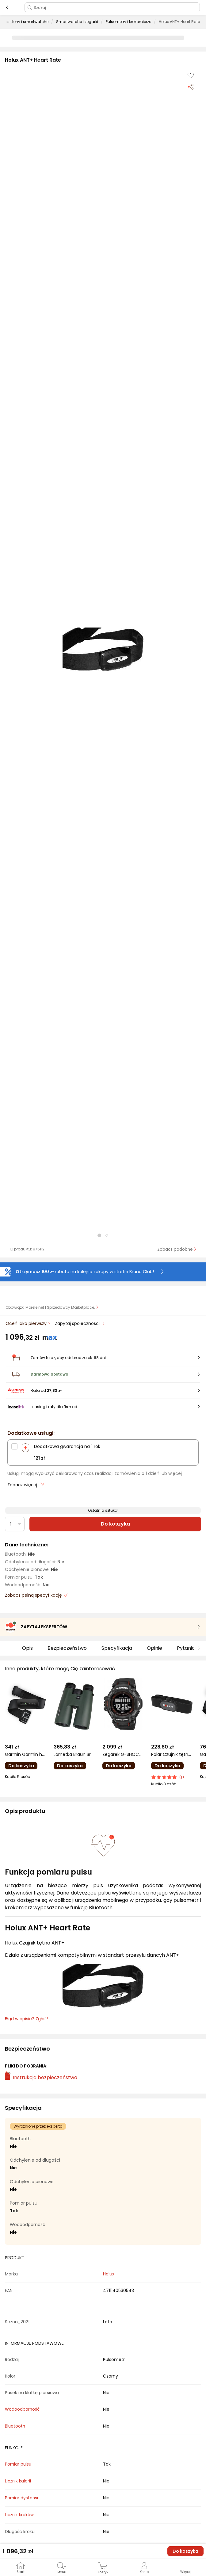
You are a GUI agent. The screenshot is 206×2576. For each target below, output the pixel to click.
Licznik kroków (19, 2515)
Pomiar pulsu (18, 2464)
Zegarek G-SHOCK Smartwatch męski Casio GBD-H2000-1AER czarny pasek (123, 1754)
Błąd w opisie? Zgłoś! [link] (26, 2019)
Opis (27, 1648)
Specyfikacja (116, 1648)
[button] (103, 649)
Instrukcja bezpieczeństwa (41, 2077)
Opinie (154, 1648)
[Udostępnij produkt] (190, 86)
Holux (108, 2274)
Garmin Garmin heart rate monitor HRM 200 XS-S (25, 1754)
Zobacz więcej (26, 1485)
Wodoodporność (22, 2409)
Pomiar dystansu (22, 2498)
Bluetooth (15, 2426)
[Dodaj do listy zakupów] (190, 75)
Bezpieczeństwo (67, 1648)
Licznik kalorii (18, 2481)
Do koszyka (115, 1523)
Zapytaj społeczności (78, 1323)
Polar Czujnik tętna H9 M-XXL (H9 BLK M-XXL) (172, 1754)
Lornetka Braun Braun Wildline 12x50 (74, 1754)
